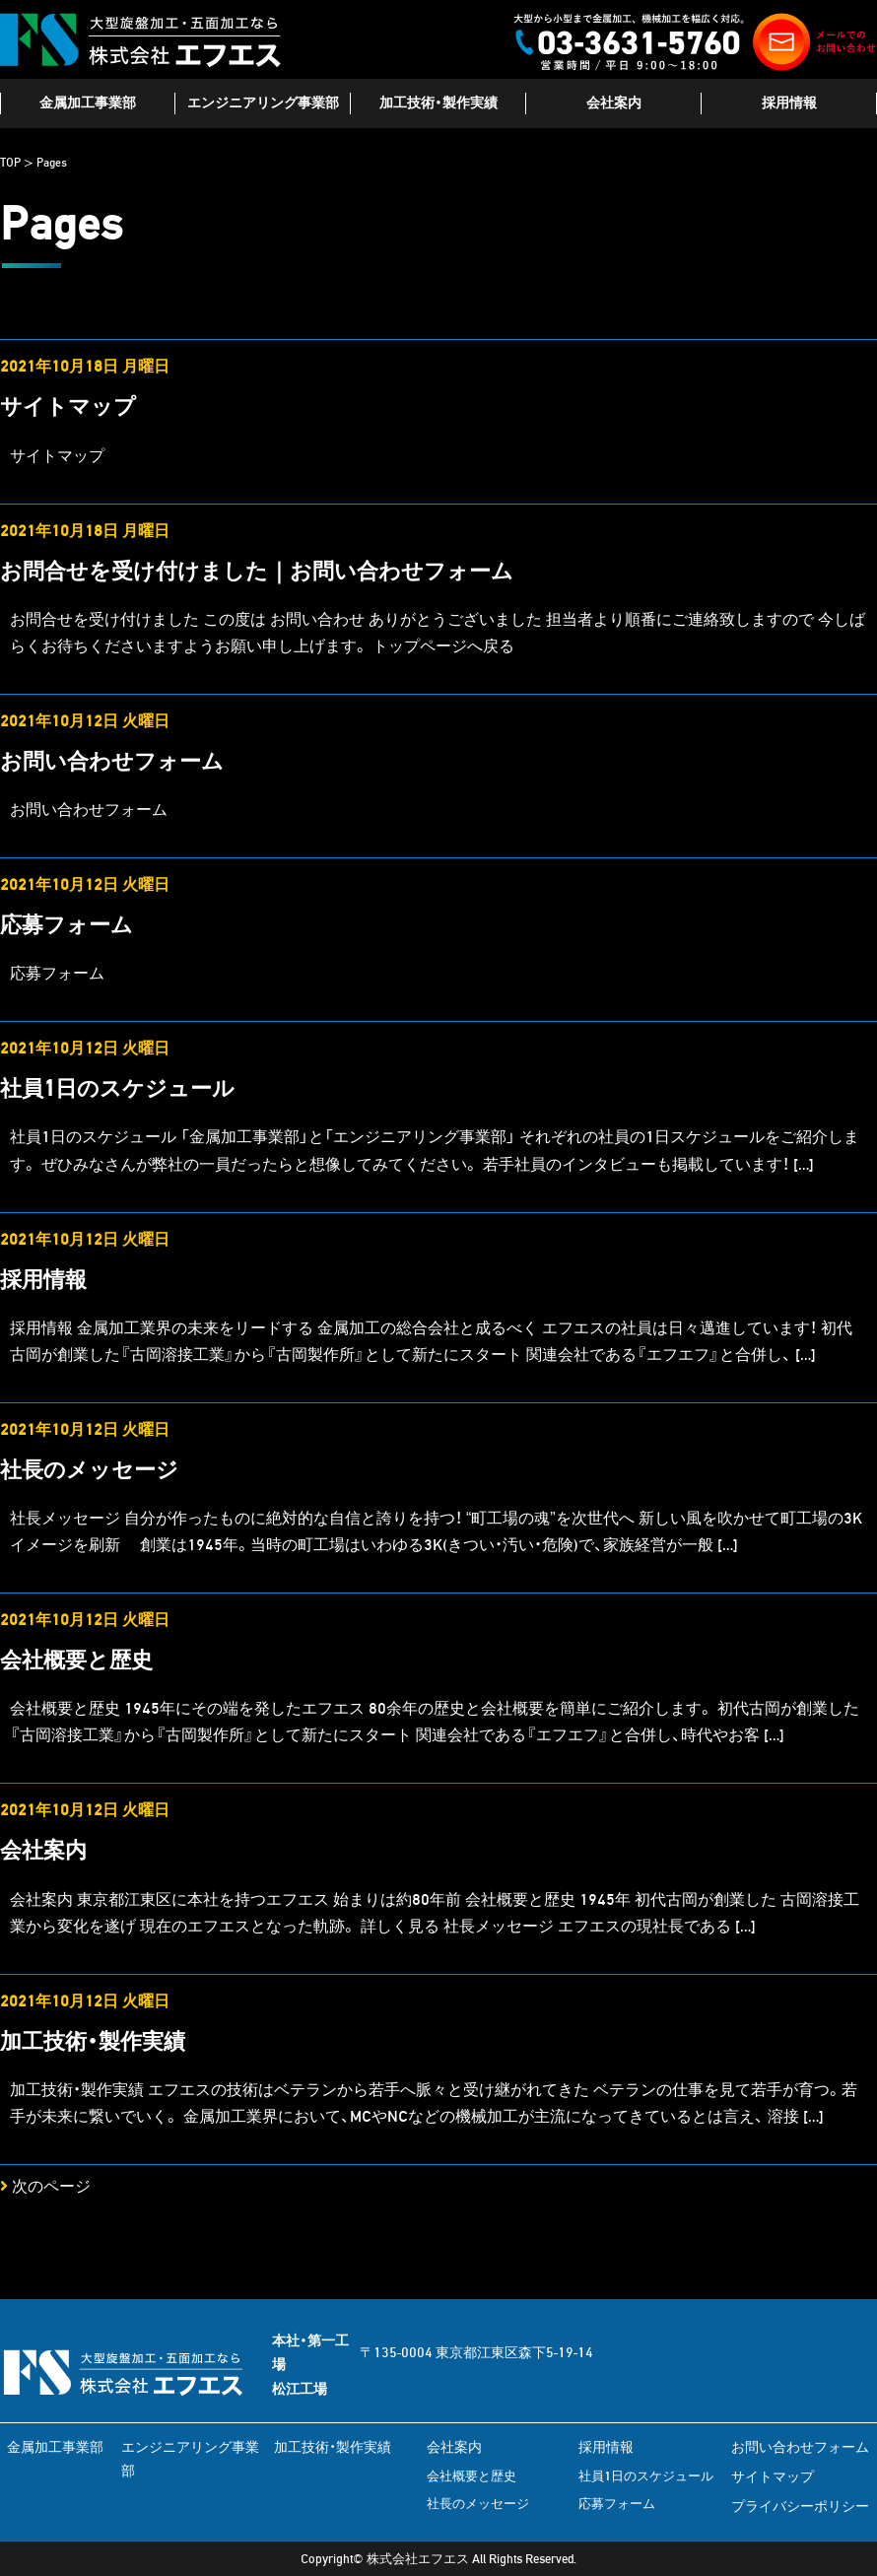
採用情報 (789, 102)
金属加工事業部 (87, 102)
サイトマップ (68, 406)
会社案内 (613, 102)
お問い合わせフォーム (112, 761)
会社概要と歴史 (76, 1660)
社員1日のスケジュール (117, 1088)
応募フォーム (66, 925)
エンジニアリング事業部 (263, 102)
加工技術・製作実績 (438, 102)
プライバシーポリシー (800, 2506)
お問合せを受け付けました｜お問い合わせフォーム (256, 571)
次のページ (45, 2187)
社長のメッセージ (89, 1469)
